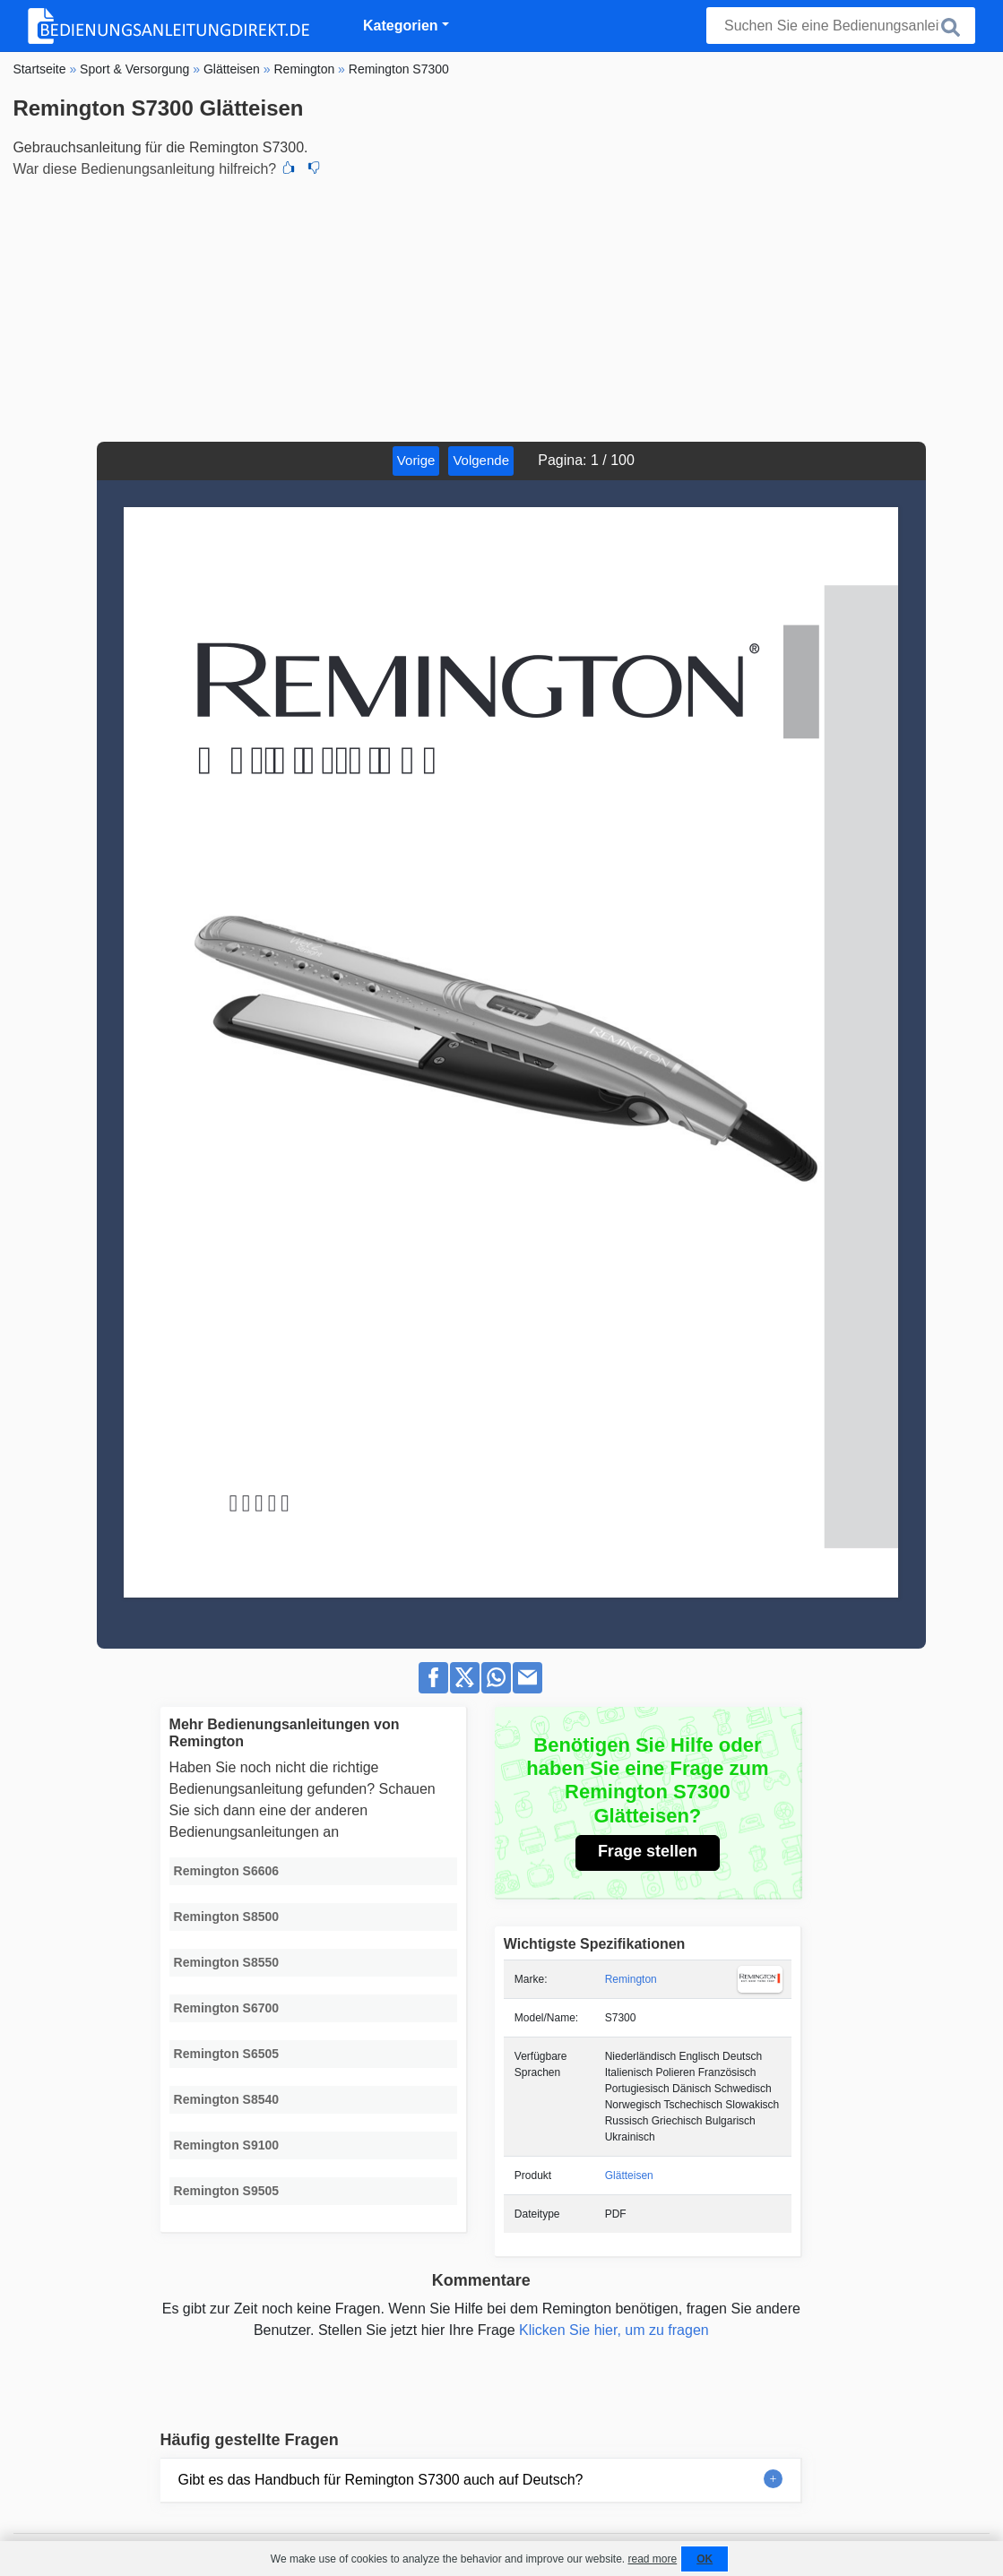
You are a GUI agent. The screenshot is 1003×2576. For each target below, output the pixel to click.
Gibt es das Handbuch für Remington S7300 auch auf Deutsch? (381, 2479)
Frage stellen (647, 1851)
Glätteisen (629, 2175)
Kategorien (400, 25)
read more (652, 2559)
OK (704, 2559)
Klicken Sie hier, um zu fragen (614, 2330)
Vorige (416, 460)
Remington (631, 1979)
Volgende (481, 460)
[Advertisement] (501, 307)
